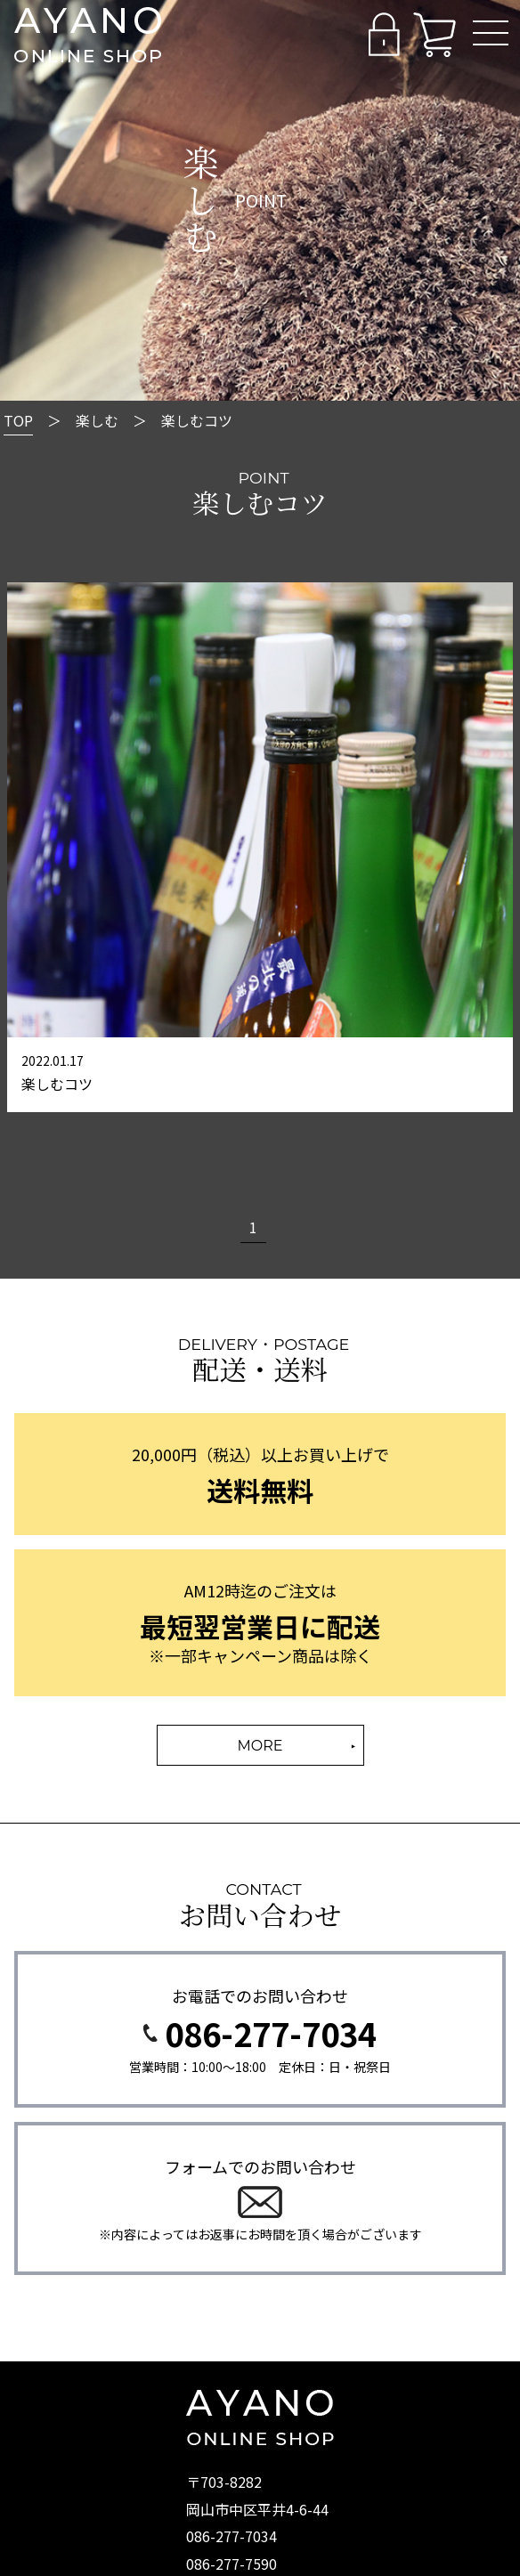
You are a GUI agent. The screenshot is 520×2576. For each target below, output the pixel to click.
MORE (260, 1745)
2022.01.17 (52, 1060)
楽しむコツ (57, 1083)
